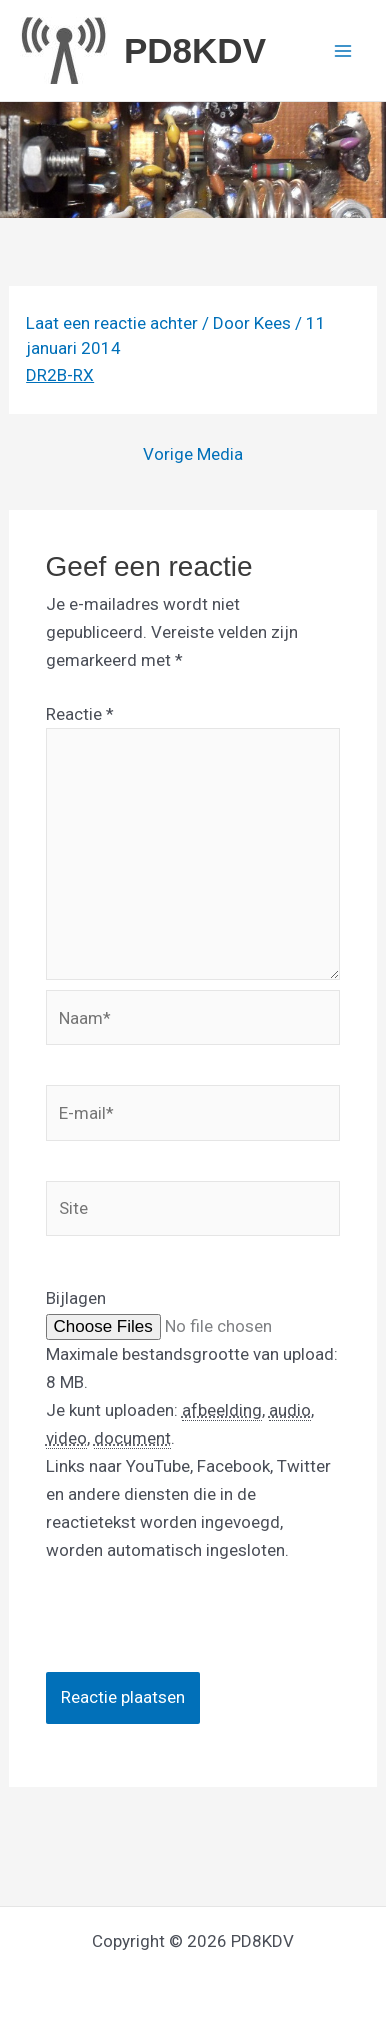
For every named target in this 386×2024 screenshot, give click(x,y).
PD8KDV (195, 50)
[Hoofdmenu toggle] (344, 51)
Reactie (80, 714)
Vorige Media (193, 454)
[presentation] (198, 1633)
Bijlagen (76, 1298)
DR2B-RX (60, 375)
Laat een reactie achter (112, 323)
